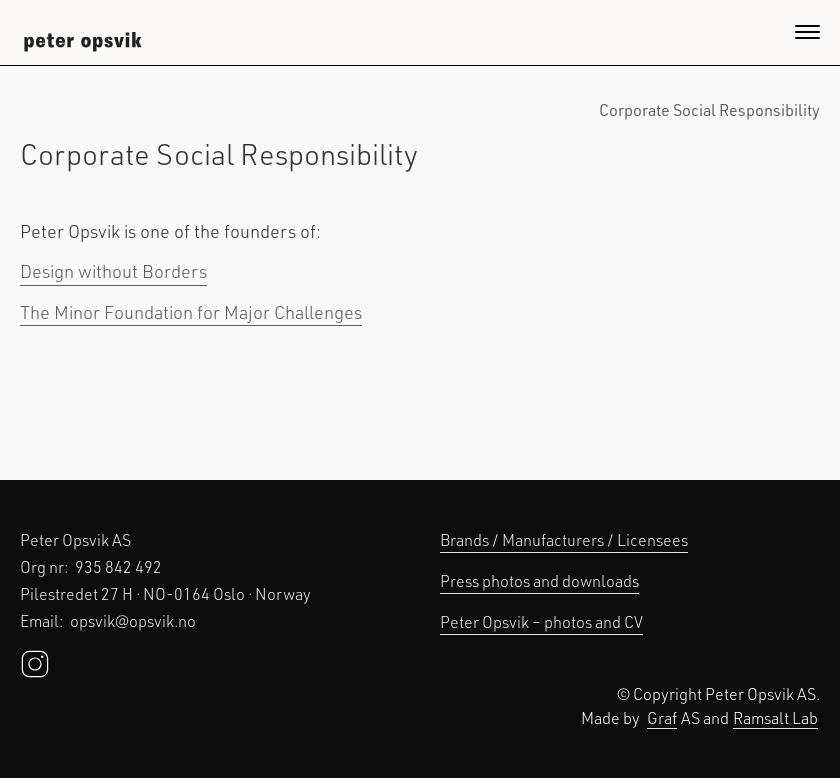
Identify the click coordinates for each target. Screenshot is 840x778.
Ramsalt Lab (775, 717)
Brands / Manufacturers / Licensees (564, 539)
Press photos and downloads (539, 580)
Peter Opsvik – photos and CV (541, 621)
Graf (662, 717)
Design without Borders (113, 271)
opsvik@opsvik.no (133, 620)
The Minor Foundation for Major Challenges (191, 312)
